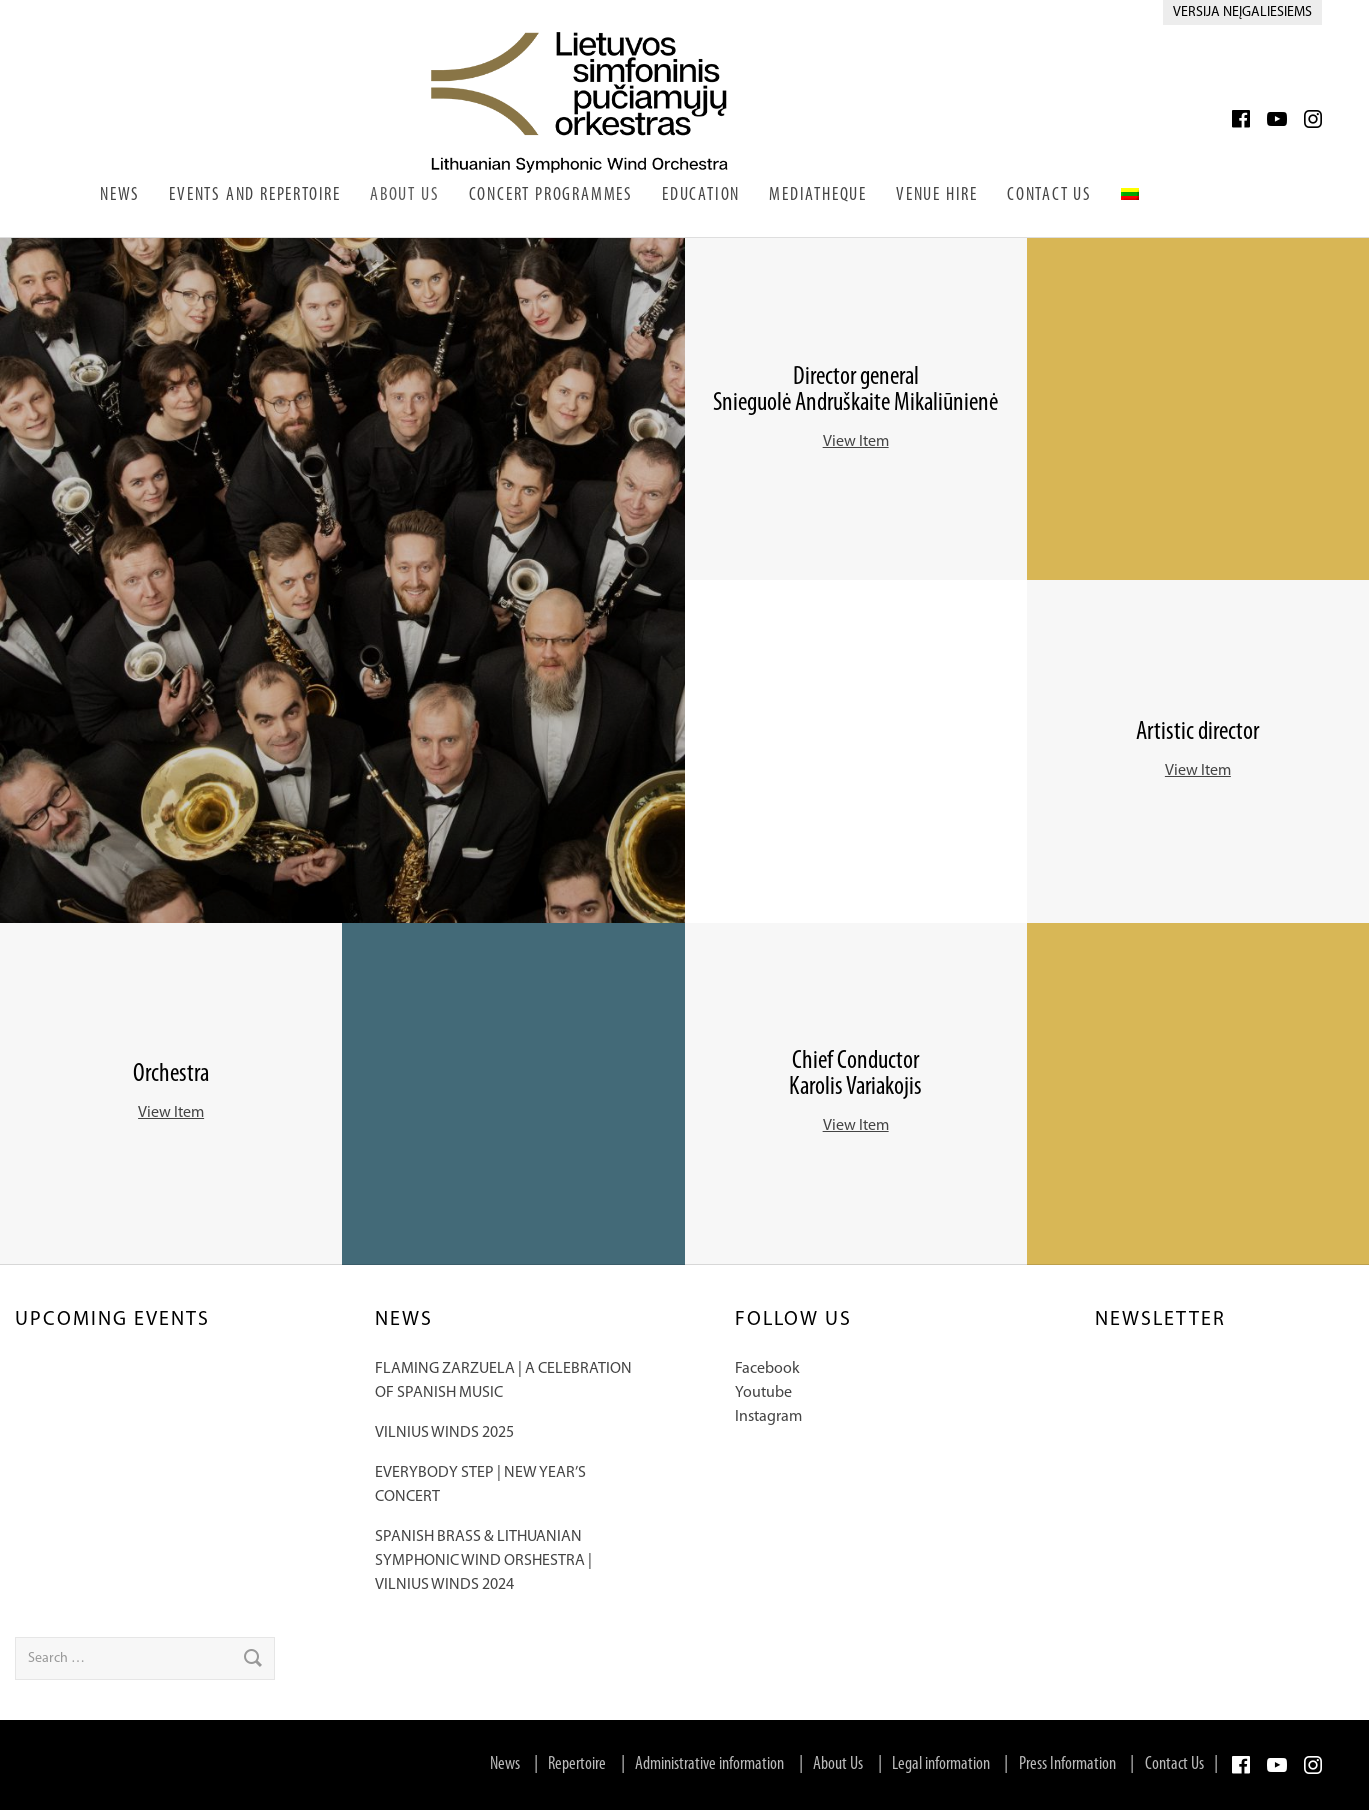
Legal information (941, 1764)
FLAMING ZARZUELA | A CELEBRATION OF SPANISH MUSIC (503, 1381)
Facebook (767, 1369)
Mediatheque (818, 195)
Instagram (768, 1417)
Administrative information (709, 1764)
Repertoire (577, 1764)
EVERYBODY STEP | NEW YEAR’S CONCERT (480, 1485)
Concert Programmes (551, 195)
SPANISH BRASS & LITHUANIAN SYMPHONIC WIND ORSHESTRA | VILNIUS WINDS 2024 (483, 1561)
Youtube (763, 1393)
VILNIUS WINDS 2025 (444, 1433)
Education (701, 195)
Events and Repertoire (255, 195)
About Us (404, 195)
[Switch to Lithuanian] (1130, 192)
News (120, 195)
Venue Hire (937, 195)
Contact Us (1049, 195)
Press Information (1067, 1764)
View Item (856, 442)
